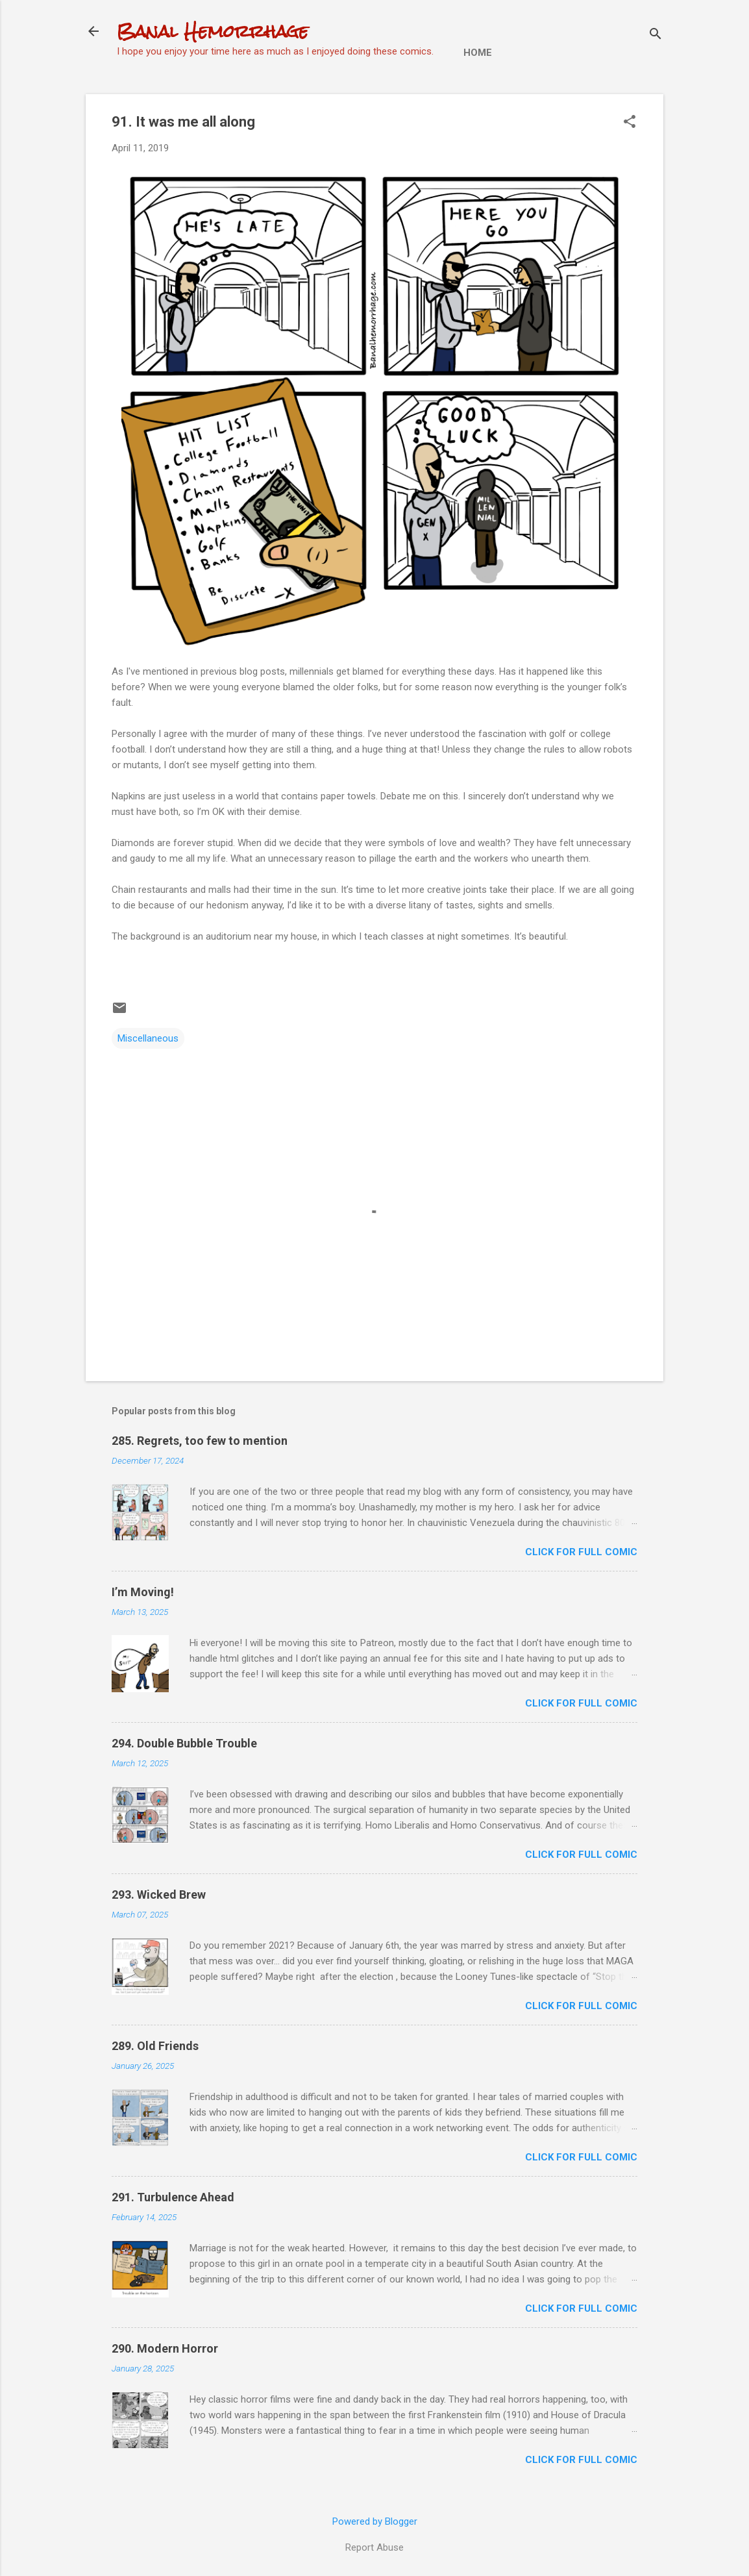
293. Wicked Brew (159, 1894)
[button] (629, 123)
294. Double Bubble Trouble (184, 1743)
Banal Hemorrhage (212, 31)
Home (477, 52)
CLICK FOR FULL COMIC (581, 1552)
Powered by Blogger (374, 2521)
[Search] (655, 35)
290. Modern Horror (165, 2348)
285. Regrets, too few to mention (200, 1440)
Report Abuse (374, 2547)
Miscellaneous (147, 1038)
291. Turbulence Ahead (173, 2197)
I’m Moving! (143, 1592)
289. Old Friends (155, 2046)
